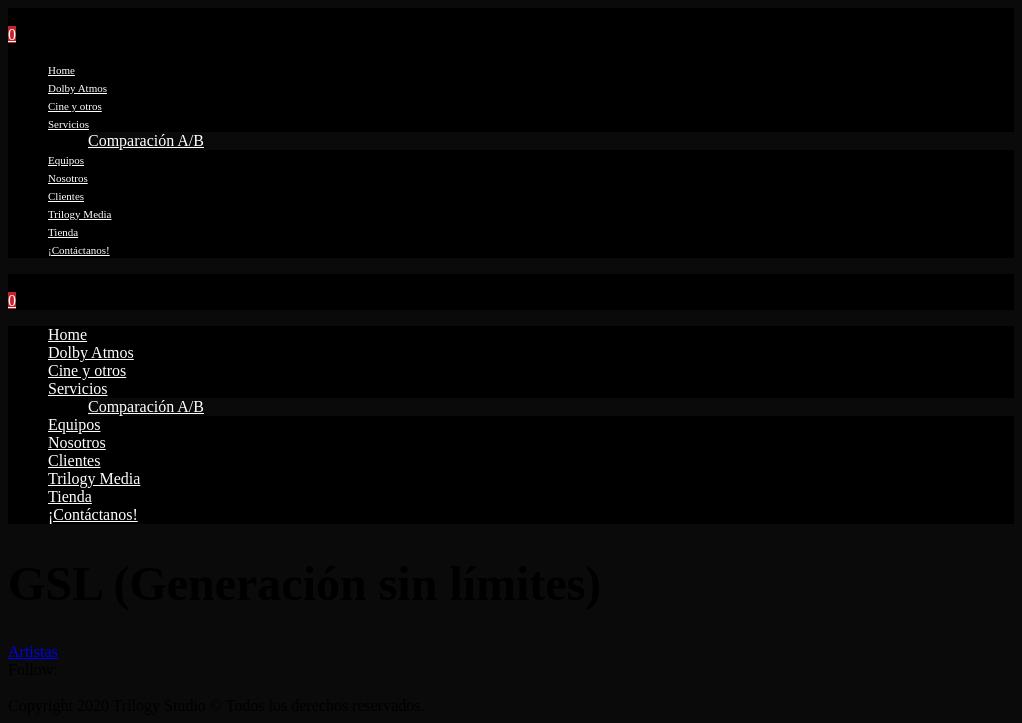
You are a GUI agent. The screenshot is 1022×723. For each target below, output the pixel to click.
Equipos (66, 160)
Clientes (66, 196)
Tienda (63, 232)
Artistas (33, 651)
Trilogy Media (79, 214)
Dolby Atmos (77, 88)
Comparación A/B (146, 140)
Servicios (68, 124)
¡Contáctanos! (79, 250)
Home (61, 70)
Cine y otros (75, 106)
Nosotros (68, 178)
